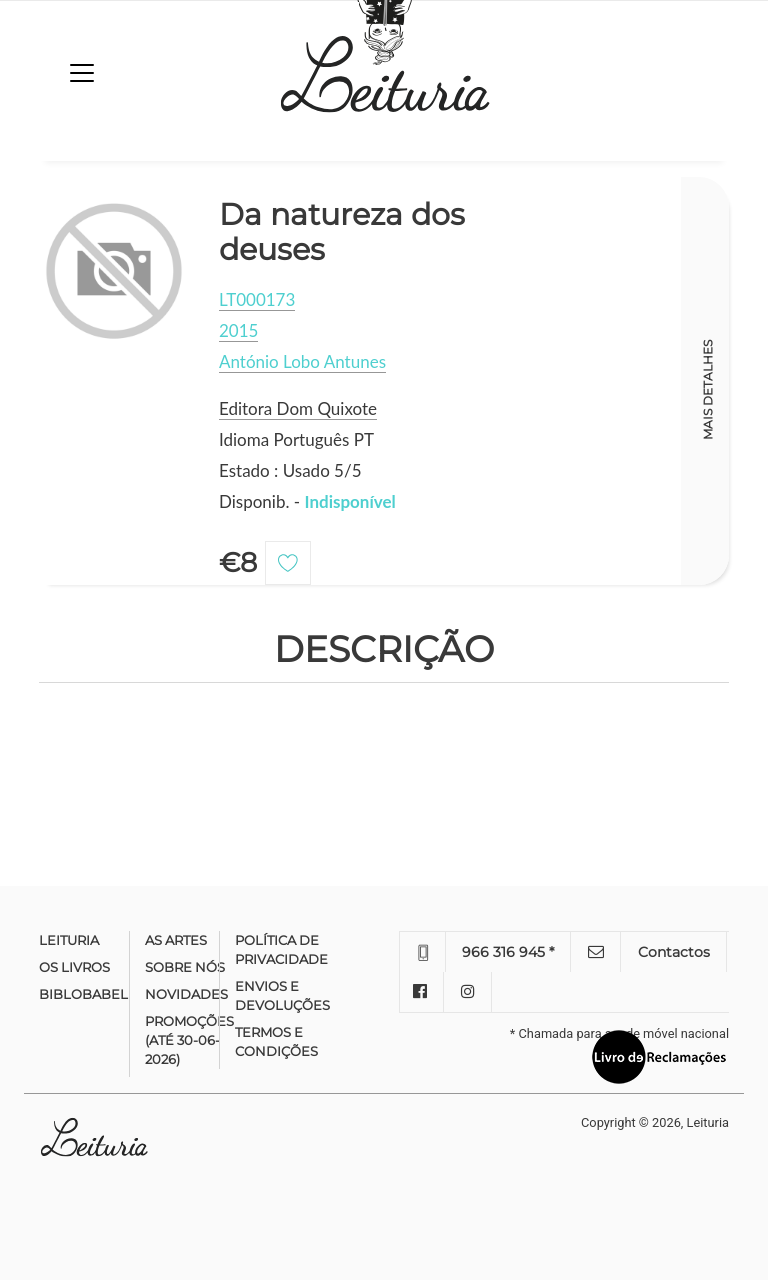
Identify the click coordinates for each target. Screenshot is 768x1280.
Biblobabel (83, 994)
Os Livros (74, 967)
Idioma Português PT (296, 439)
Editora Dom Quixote (298, 408)
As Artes (176, 940)
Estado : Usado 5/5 (290, 470)
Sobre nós (185, 967)
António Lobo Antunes (302, 361)
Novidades (186, 994)
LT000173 (257, 299)
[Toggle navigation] (82, 73)
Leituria (69, 940)
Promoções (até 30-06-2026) (189, 1040)
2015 (238, 330)
